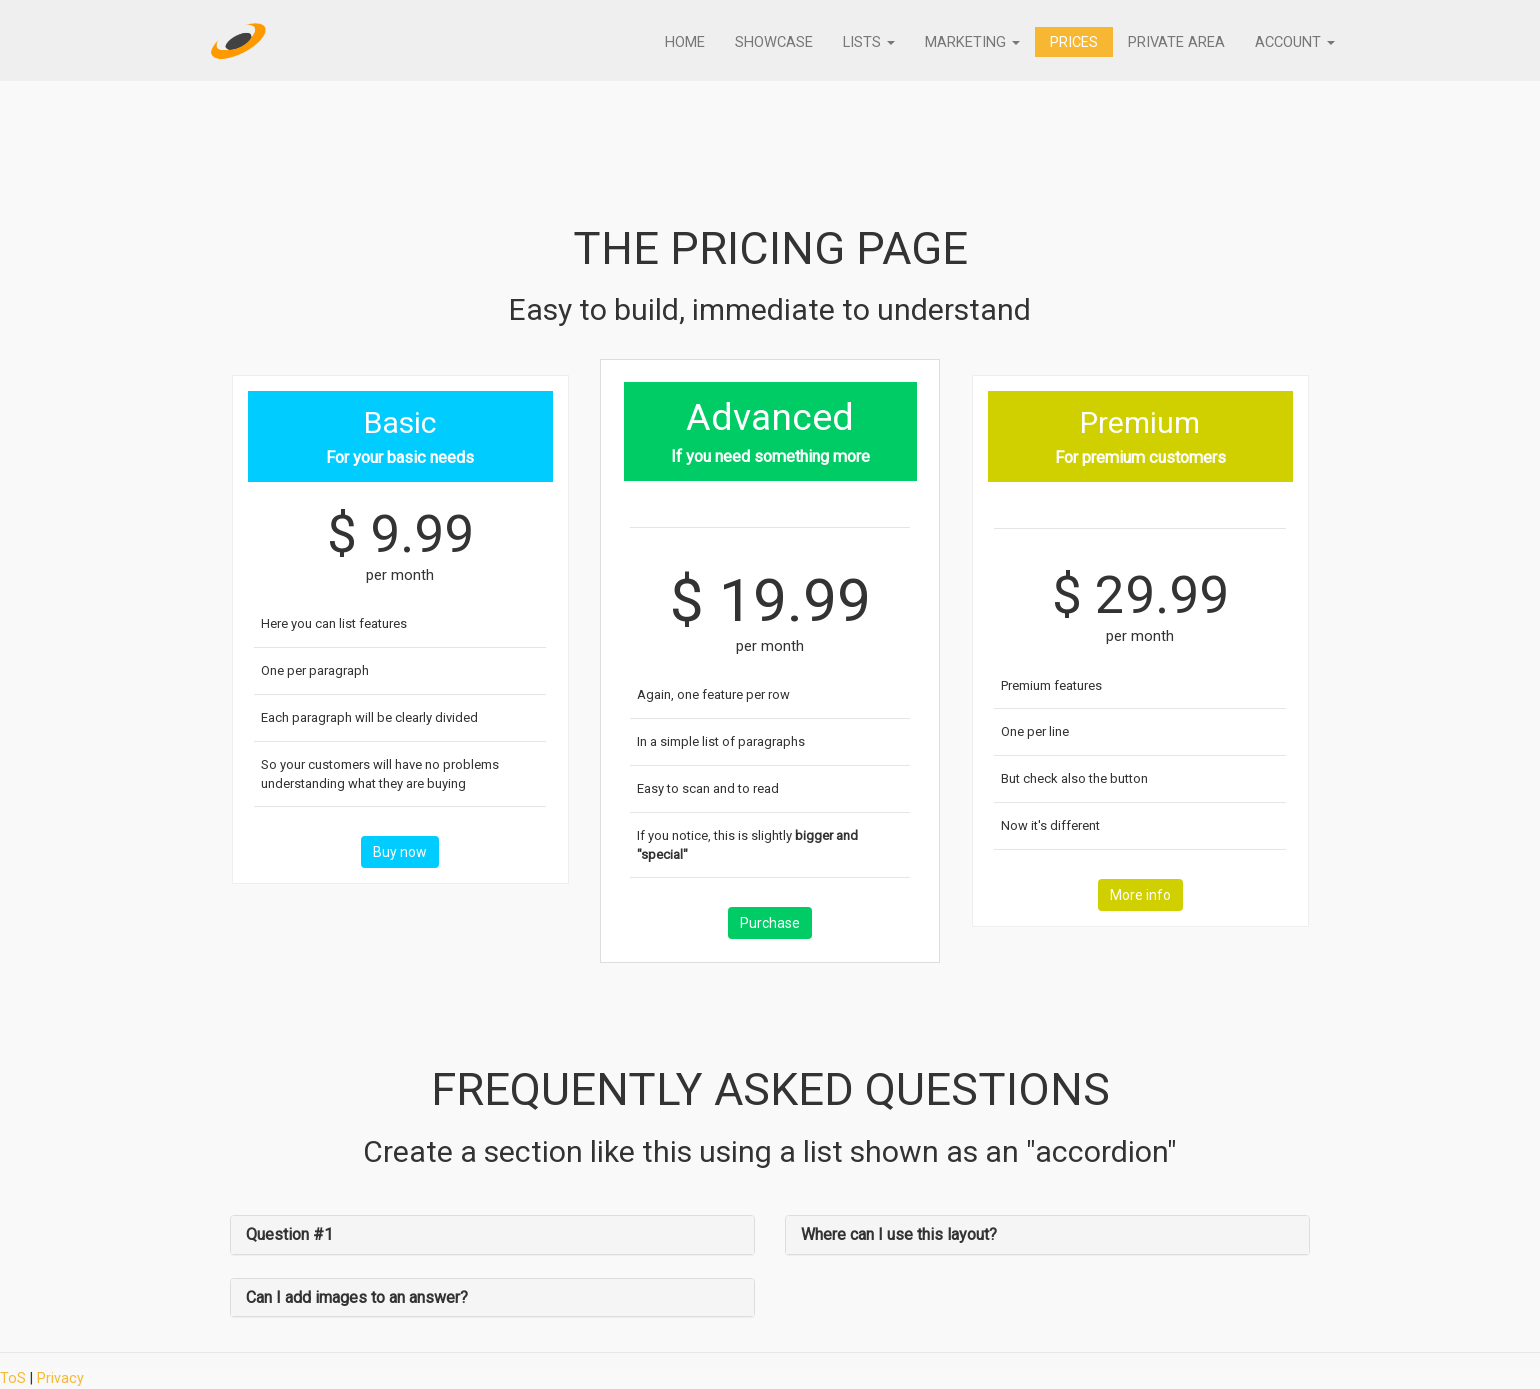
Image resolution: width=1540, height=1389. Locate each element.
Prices (1070, 46)
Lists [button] (864, 46)
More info (1140, 895)
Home (679, 46)
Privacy (60, 1378)
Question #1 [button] (289, 1234)
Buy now (400, 852)
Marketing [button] (968, 46)
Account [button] (1294, 46)
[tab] (492, 1235)
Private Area (1174, 46)
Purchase (770, 923)
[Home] (238, 45)
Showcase (768, 46)
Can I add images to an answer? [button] (357, 1297)
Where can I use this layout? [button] (899, 1234)
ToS (13, 1378)
